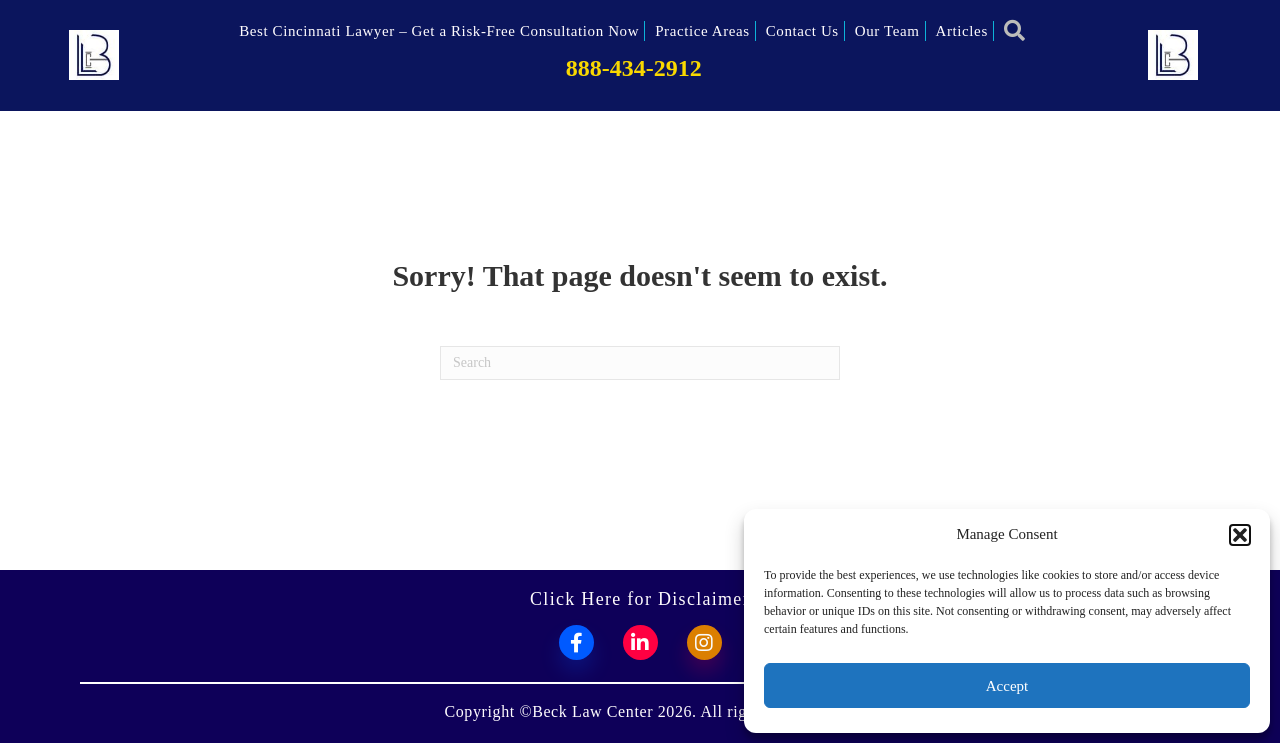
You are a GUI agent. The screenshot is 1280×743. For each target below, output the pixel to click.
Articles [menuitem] (962, 31)
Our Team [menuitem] (887, 31)
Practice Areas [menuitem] (702, 31)
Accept (1007, 686)
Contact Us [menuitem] (802, 31)
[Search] (640, 363)
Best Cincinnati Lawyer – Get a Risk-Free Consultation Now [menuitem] (439, 31)
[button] (1240, 535)
